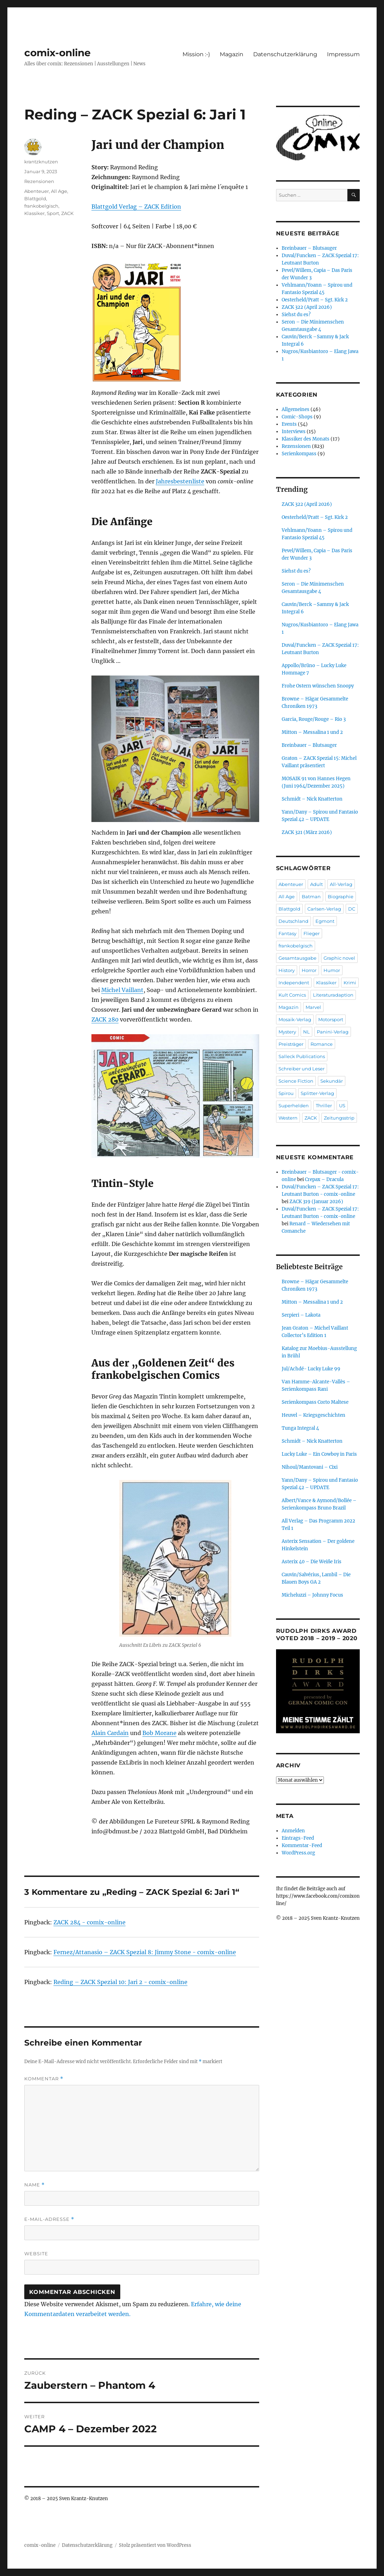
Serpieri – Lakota (301, 1315)
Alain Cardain (110, 1732)
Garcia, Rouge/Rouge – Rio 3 (314, 719)
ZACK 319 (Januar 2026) (316, 1202)
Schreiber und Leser (302, 1068)
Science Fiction (296, 1081)
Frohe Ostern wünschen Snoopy (318, 686)
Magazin (231, 54)
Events (289, 424)
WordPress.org (298, 1853)
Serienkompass (299, 454)
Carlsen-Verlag (324, 909)
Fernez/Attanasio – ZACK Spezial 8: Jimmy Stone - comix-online (144, 1952)
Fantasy (287, 933)
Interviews (294, 432)
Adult (316, 884)
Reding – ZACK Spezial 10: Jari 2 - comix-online (120, 1981)
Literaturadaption (333, 995)
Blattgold (35, 198)
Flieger (311, 933)
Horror (309, 970)
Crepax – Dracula (324, 1179)
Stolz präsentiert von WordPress (155, 2545)
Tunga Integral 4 (300, 1428)
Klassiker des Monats (305, 439)
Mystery (287, 1032)
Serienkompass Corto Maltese (315, 1402)
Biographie (340, 896)
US (342, 1105)
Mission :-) (196, 54)
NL (306, 1032)
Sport (53, 213)
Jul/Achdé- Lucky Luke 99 (311, 1369)
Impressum (343, 54)
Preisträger (291, 1044)
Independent (294, 982)
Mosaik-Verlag (295, 1019)
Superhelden (294, 1105)
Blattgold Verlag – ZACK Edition (136, 206)
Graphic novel (339, 958)
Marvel (313, 1007)
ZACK (67, 213)
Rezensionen (39, 181)
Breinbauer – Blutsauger (309, 248)
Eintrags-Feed (298, 1838)
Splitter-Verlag (317, 1093)
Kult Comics (292, 995)
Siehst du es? (296, 315)
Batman (311, 896)
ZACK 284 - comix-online (89, 1922)
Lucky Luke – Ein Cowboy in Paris (319, 1454)
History (287, 970)
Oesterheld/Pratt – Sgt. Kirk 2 (315, 300)
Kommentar (43, 2079)
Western (288, 1118)
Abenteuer (36, 191)
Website (36, 2253)
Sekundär (331, 1081)
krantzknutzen (41, 161)
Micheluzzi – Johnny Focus (312, 1595)
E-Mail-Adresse (49, 2219)
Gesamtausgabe (297, 958)
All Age (59, 191)
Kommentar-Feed (302, 1845)
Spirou (286, 1093)
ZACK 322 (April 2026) (307, 307)
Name (34, 2185)
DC (351, 909)
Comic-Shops (297, 417)
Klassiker (34, 213)
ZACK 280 (105, 1019)
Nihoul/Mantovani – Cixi (310, 1467)
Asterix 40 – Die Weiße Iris (311, 1562)
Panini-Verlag (332, 1032)
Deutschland (293, 921)
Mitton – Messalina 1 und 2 (312, 732)
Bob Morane (159, 1732)
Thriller (324, 1105)
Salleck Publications (302, 1056)
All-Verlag (341, 884)
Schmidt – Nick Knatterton (312, 799)
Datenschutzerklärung (285, 54)
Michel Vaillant (122, 989)
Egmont (324, 921)
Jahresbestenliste (180, 481)
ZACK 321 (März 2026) (307, 832)
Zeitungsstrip (339, 1118)
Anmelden (293, 1831)
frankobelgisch (41, 206)
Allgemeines (295, 409)
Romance (322, 1044)
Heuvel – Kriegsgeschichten (313, 1415)
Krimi (350, 982)
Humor (332, 970)
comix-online (57, 53)
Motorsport (330, 1019)
